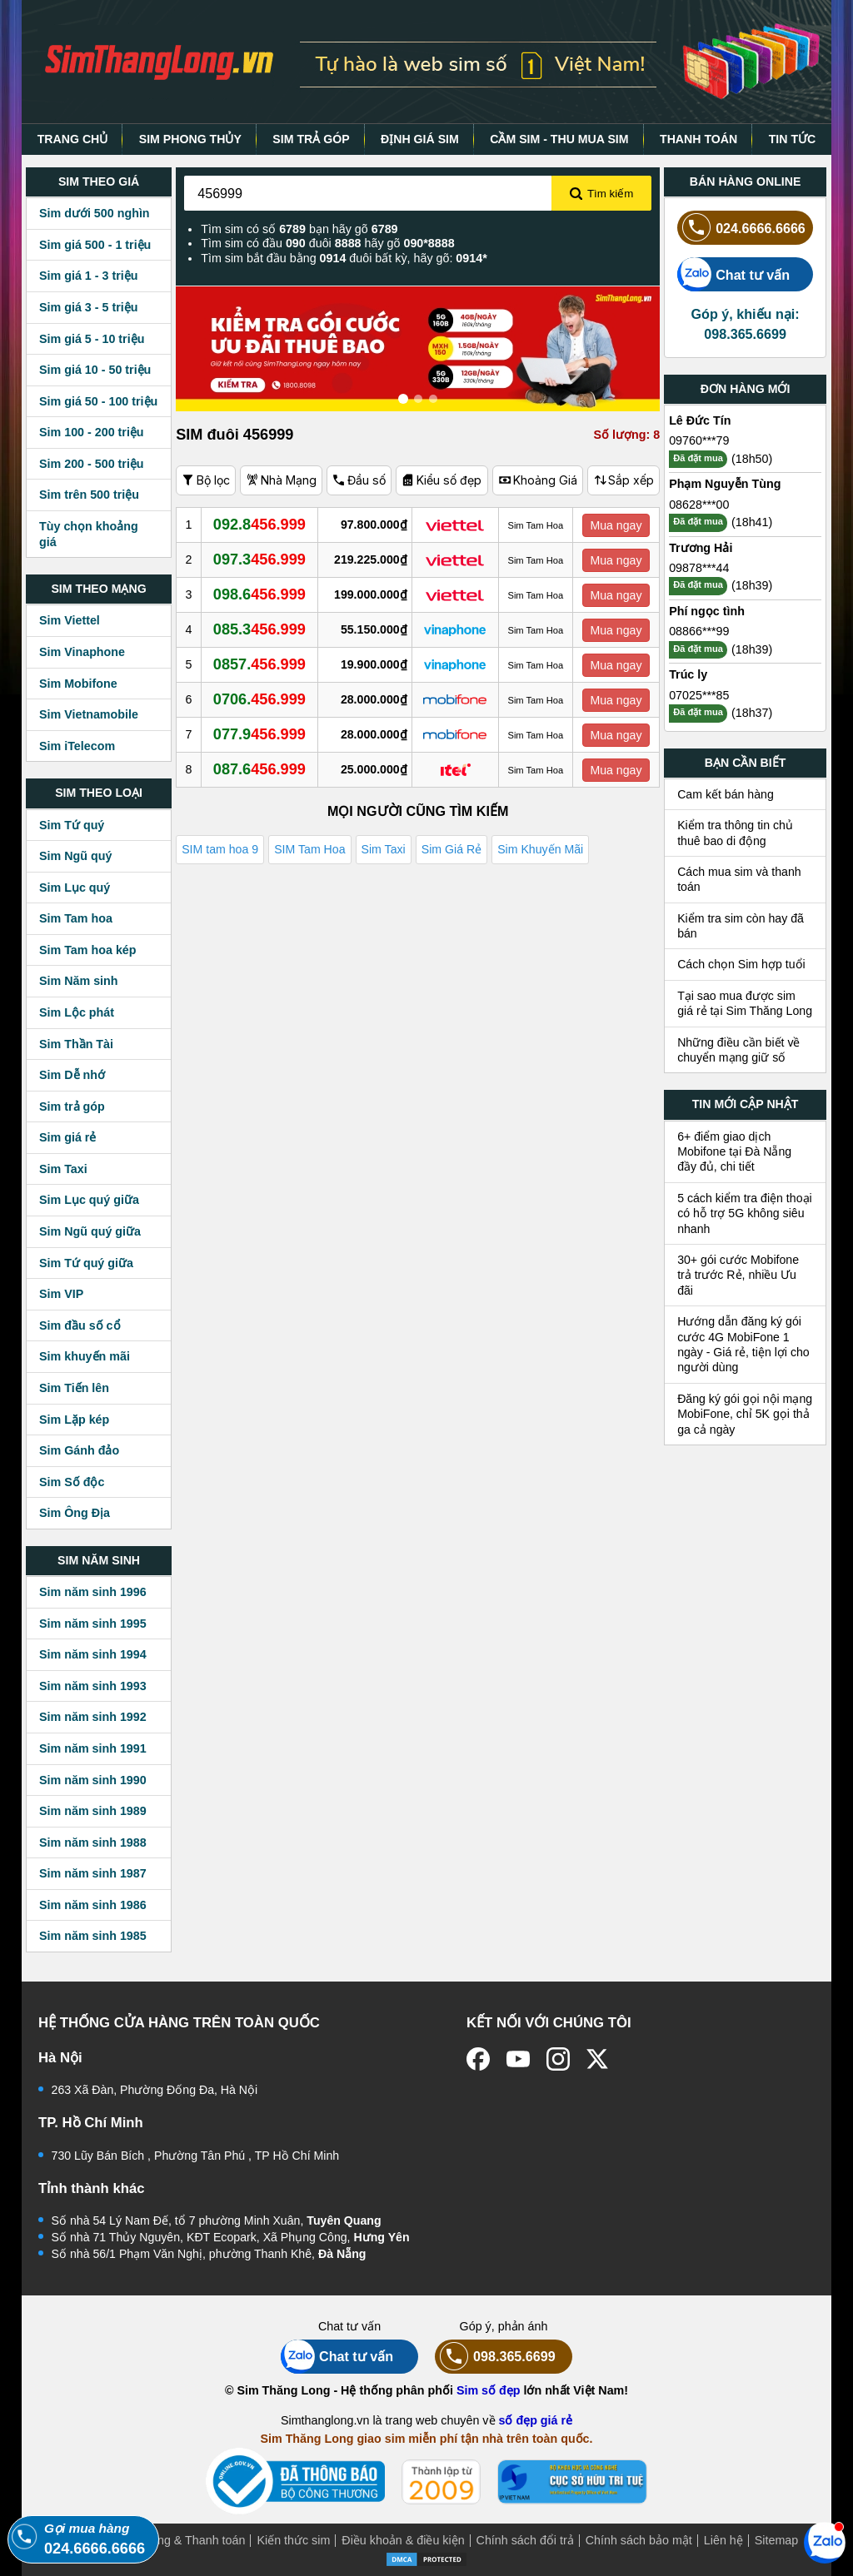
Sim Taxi (63, 1169)
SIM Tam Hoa (309, 849)
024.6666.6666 (741, 228)
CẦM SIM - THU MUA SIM (559, 139)
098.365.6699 (495, 2357)
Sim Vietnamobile (88, 714)
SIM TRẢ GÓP (310, 139)
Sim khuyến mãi (84, 1356)
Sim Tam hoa (75, 918)
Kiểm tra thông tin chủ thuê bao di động (735, 832)
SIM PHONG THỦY (190, 139)
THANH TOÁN (698, 139)
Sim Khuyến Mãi (540, 849)
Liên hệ (723, 2540)
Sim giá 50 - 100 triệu (98, 401)
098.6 (259, 594)
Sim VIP (61, 1293)
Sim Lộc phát (76, 1012)
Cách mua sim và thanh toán (739, 879)
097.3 (259, 559)
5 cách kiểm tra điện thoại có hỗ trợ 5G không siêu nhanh (744, 1213)
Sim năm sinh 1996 (93, 1592)
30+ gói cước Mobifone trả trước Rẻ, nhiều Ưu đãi (738, 1275)
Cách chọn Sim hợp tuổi (741, 964)
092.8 (259, 524)
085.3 (259, 629)
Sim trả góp (72, 1106)
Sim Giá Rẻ (451, 849)
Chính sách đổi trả (525, 2540)
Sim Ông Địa (74, 1512)
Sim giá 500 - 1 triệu (95, 244)
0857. (259, 664)
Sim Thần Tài (76, 1044)
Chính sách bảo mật (639, 2540)
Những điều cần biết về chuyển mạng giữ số (738, 1050)
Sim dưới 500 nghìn (94, 213)
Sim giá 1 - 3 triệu (88, 275)
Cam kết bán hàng (725, 794)
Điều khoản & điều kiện (403, 2540)
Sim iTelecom (77, 746)
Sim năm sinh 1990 (93, 1780)
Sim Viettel (69, 620)
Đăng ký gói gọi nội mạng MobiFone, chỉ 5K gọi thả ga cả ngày (744, 1414)
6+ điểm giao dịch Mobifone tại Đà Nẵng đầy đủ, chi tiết (734, 1152)
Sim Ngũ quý (75, 856)
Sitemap (776, 2540)
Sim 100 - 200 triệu (91, 432)
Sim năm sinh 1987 (93, 1873)
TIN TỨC (792, 139)
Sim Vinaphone (82, 652)
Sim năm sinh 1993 (93, 1686)
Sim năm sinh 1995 (93, 1623)
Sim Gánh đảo (79, 1450)
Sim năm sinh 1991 (93, 1748)
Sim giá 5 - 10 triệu (91, 339)
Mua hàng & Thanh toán (181, 2540)
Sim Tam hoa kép (88, 950)
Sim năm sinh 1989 (93, 1811)
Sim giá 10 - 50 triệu (95, 369)
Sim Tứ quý (71, 825)
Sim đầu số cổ (80, 1325)
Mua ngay (615, 525)
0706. (259, 699)
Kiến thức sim (293, 2540)
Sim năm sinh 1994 (93, 1654)
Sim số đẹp (488, 2390)
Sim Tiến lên (74, 1388)
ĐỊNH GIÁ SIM (420, 139)
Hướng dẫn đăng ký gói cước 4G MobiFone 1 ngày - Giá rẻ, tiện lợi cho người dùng (743, 1344)
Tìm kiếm (601, 194)
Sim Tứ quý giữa (86, 1263)
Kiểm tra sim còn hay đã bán (740, 926)
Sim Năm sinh (78, 980)
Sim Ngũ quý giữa (90, 1231)
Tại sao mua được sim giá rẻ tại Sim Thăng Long (744, 1003)
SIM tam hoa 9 (220, 849)
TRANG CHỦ (72, 139)
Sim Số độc (71, 1482)
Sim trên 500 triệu (89, 494)
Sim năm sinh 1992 (93, 1716)
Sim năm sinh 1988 (93, 1842)
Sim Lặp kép (74, 1419)
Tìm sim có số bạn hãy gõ (299, 229)
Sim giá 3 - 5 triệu (88, 307)
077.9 (259, 734)
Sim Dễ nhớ (72, 1075)
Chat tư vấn (733, 274)
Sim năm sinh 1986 (93, 1905)
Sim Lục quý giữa (89, 1199)
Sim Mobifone (78, 683)
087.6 (259, 769)
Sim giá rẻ (67, 1137)
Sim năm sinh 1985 (93, 1935)
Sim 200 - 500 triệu (91, 463)
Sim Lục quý (74, 887)
